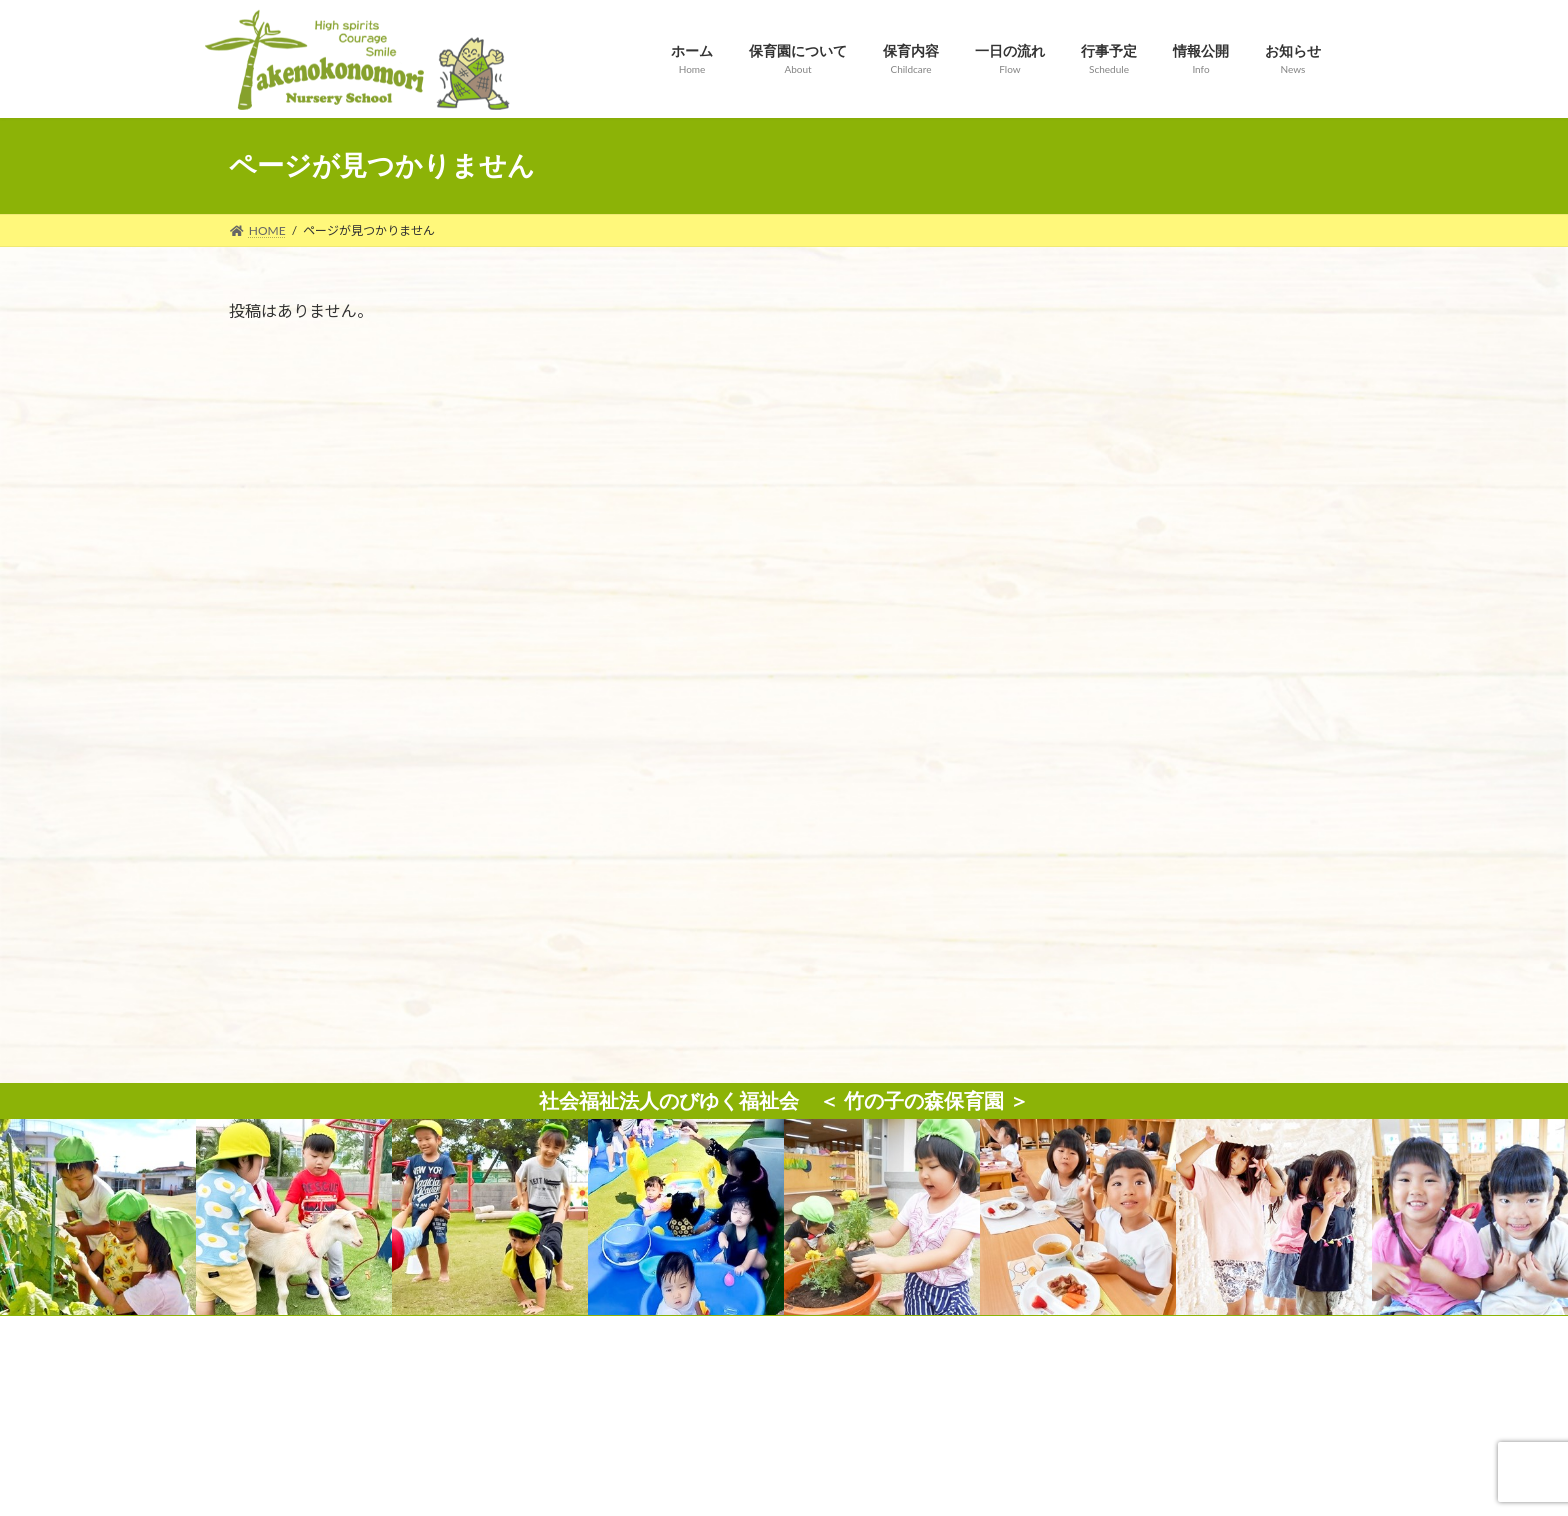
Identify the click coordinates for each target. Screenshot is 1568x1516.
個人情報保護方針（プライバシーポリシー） (784, 920)
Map (469, 1351)
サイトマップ (993, 920)
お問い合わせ (575, 920)
